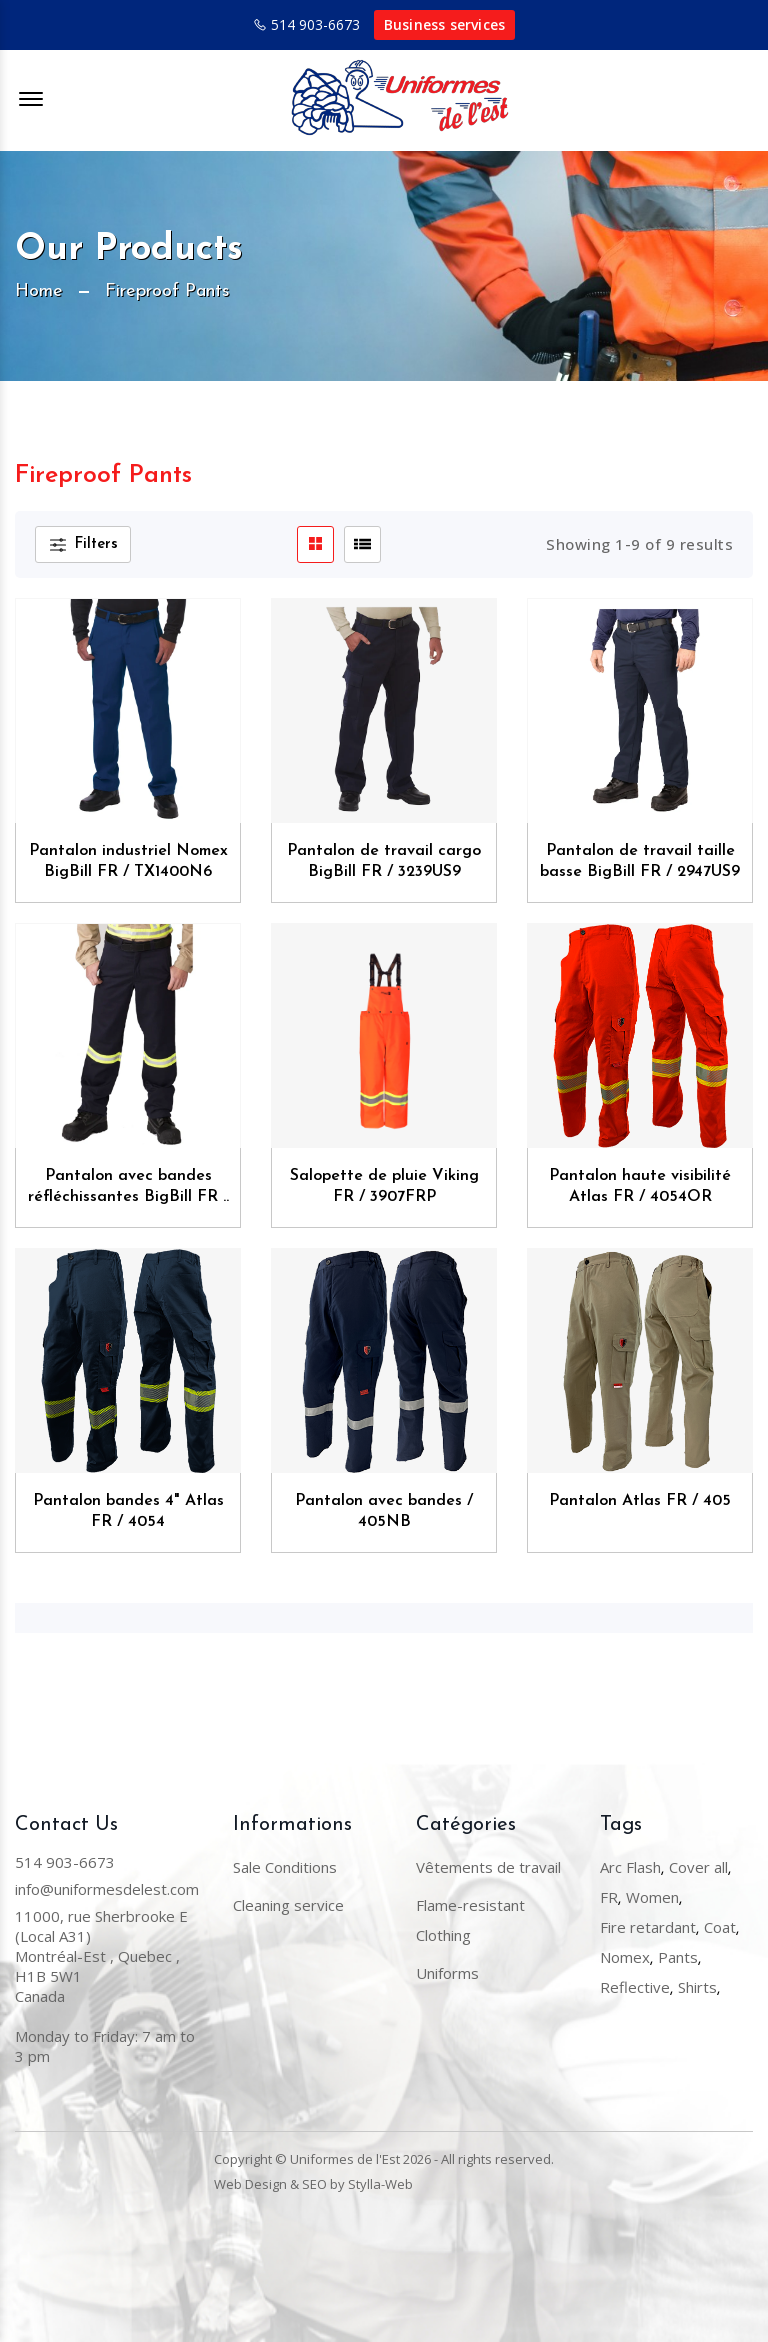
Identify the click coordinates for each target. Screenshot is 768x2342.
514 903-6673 (315, 24)
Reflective (635, 1987)
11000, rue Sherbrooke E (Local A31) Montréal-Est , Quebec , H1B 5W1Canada (101, 1956)
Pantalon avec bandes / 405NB (384, 1511)
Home (39, 291)
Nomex (625, 1957)
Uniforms (447, 1973)
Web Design (250, 2184)
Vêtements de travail (488, 1867)
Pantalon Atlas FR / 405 (640, 1501)
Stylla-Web (380, 2184)
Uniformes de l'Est (345, 2159)
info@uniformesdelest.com (107, 1889)
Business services (444, 24)
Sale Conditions (285, 1867)
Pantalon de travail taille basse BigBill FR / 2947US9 (640, 861)
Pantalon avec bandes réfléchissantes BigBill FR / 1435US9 (128, 1188)
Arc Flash (630, 1867)
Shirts (697, 1987)
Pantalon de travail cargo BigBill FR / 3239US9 (384, 861)
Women (652, 1897)
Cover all (698, 1867)
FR (609, 1897)
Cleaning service (288, 1905)
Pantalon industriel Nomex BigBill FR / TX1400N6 (128, 861)
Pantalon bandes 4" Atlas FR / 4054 (128, 1511)
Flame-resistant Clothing (470, 1920)
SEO (314, 2184)
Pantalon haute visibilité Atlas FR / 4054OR (640, 1186)
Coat (720, 1927)
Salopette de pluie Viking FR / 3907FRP (384, 1186)
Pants (678, 1957)
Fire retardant (648, 1927)
